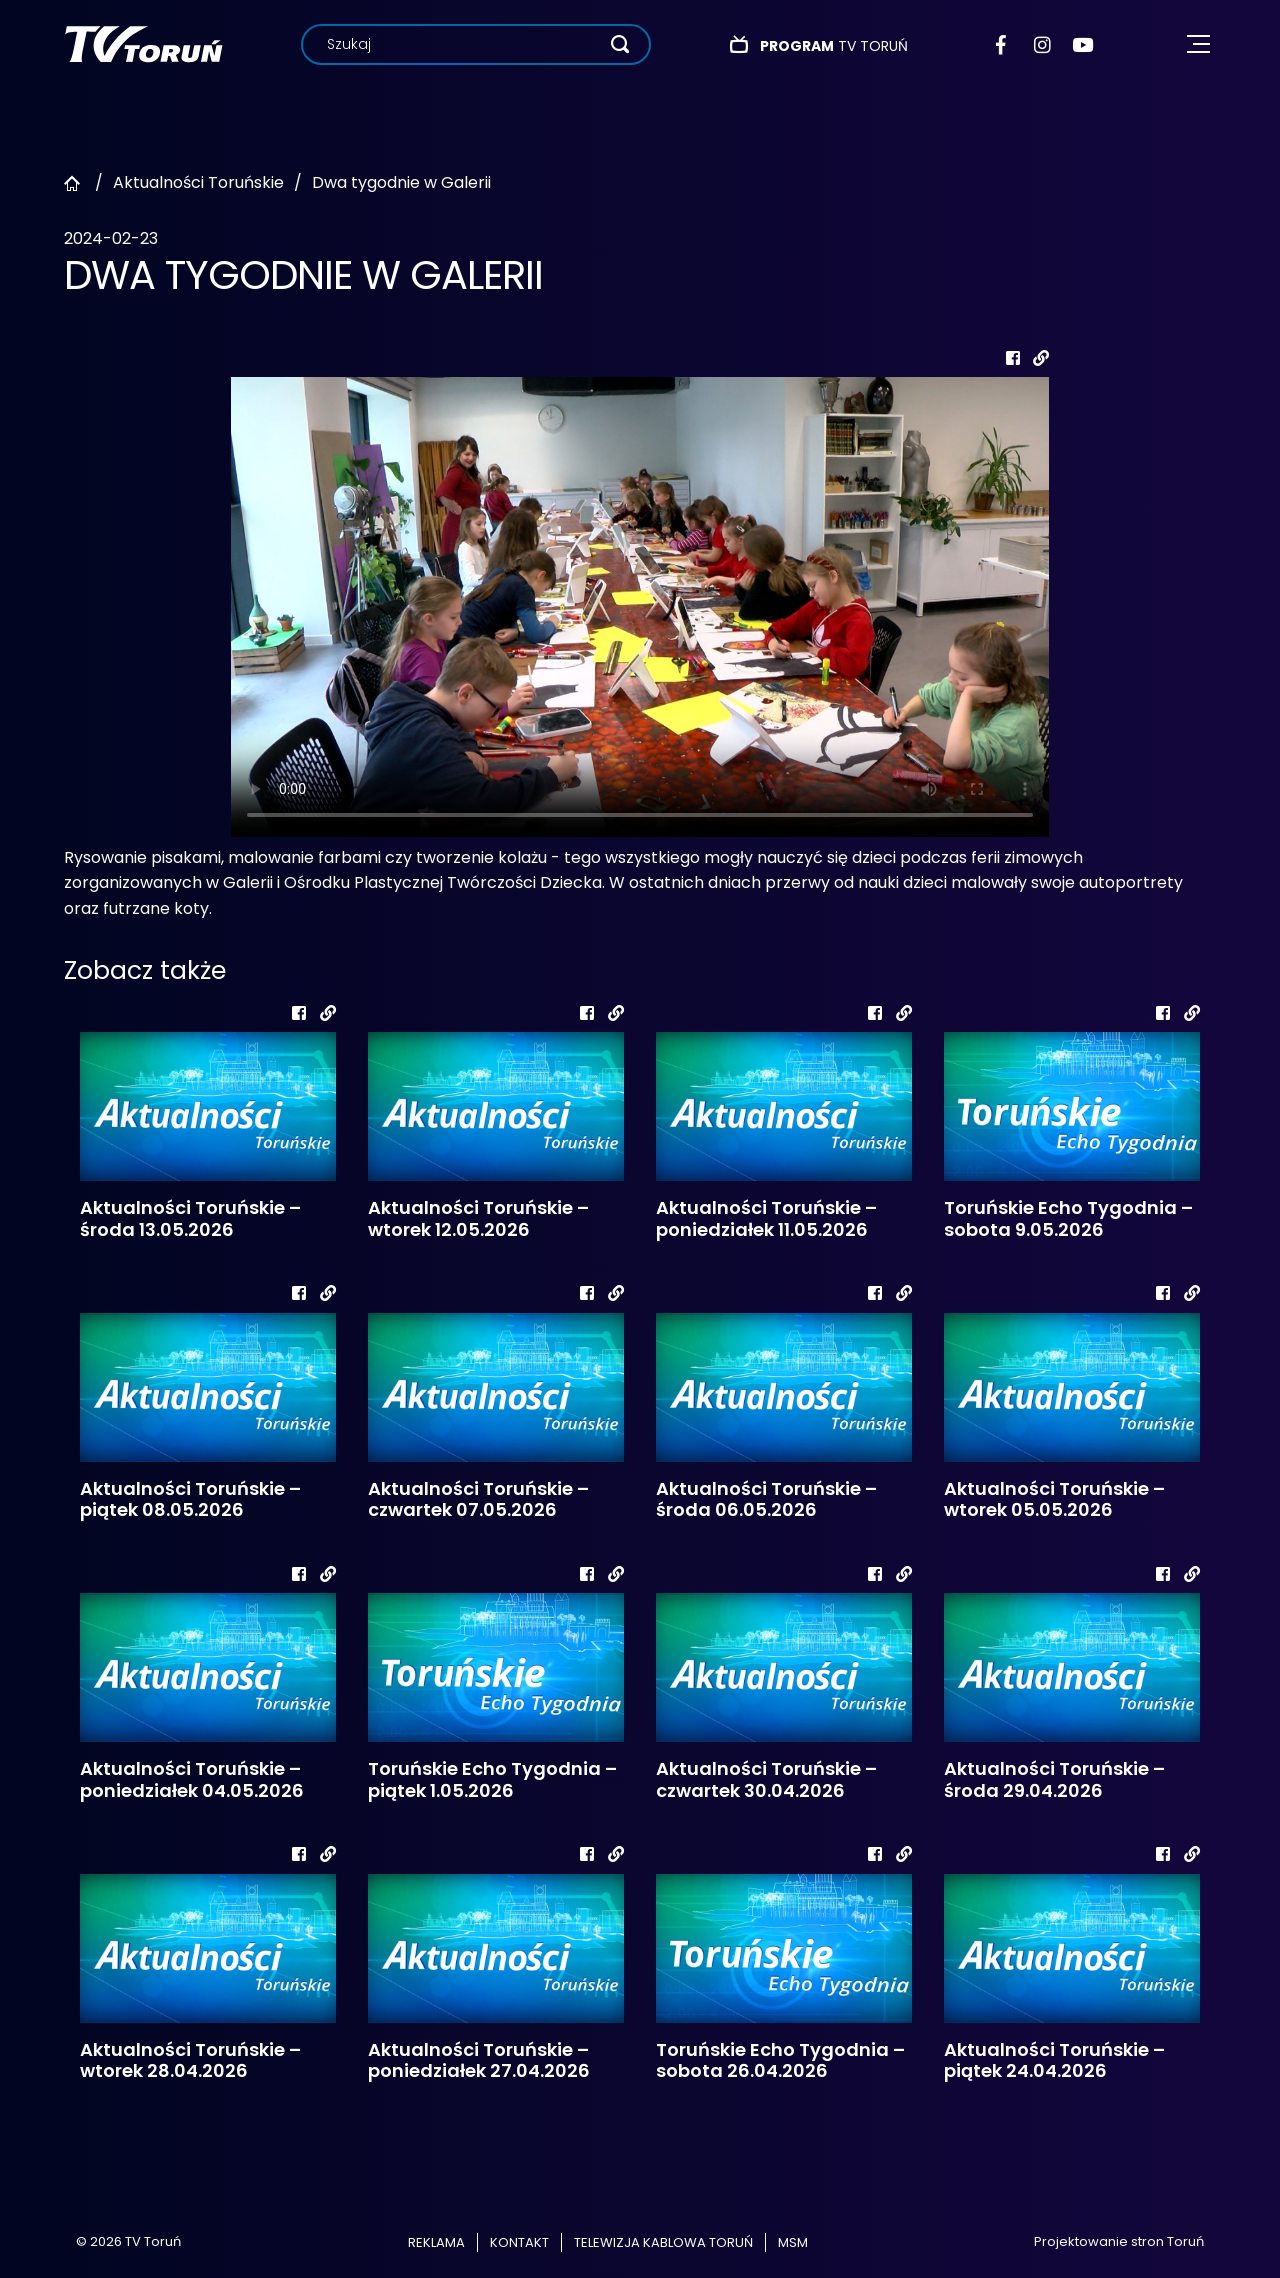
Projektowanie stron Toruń (1119, 2241)
